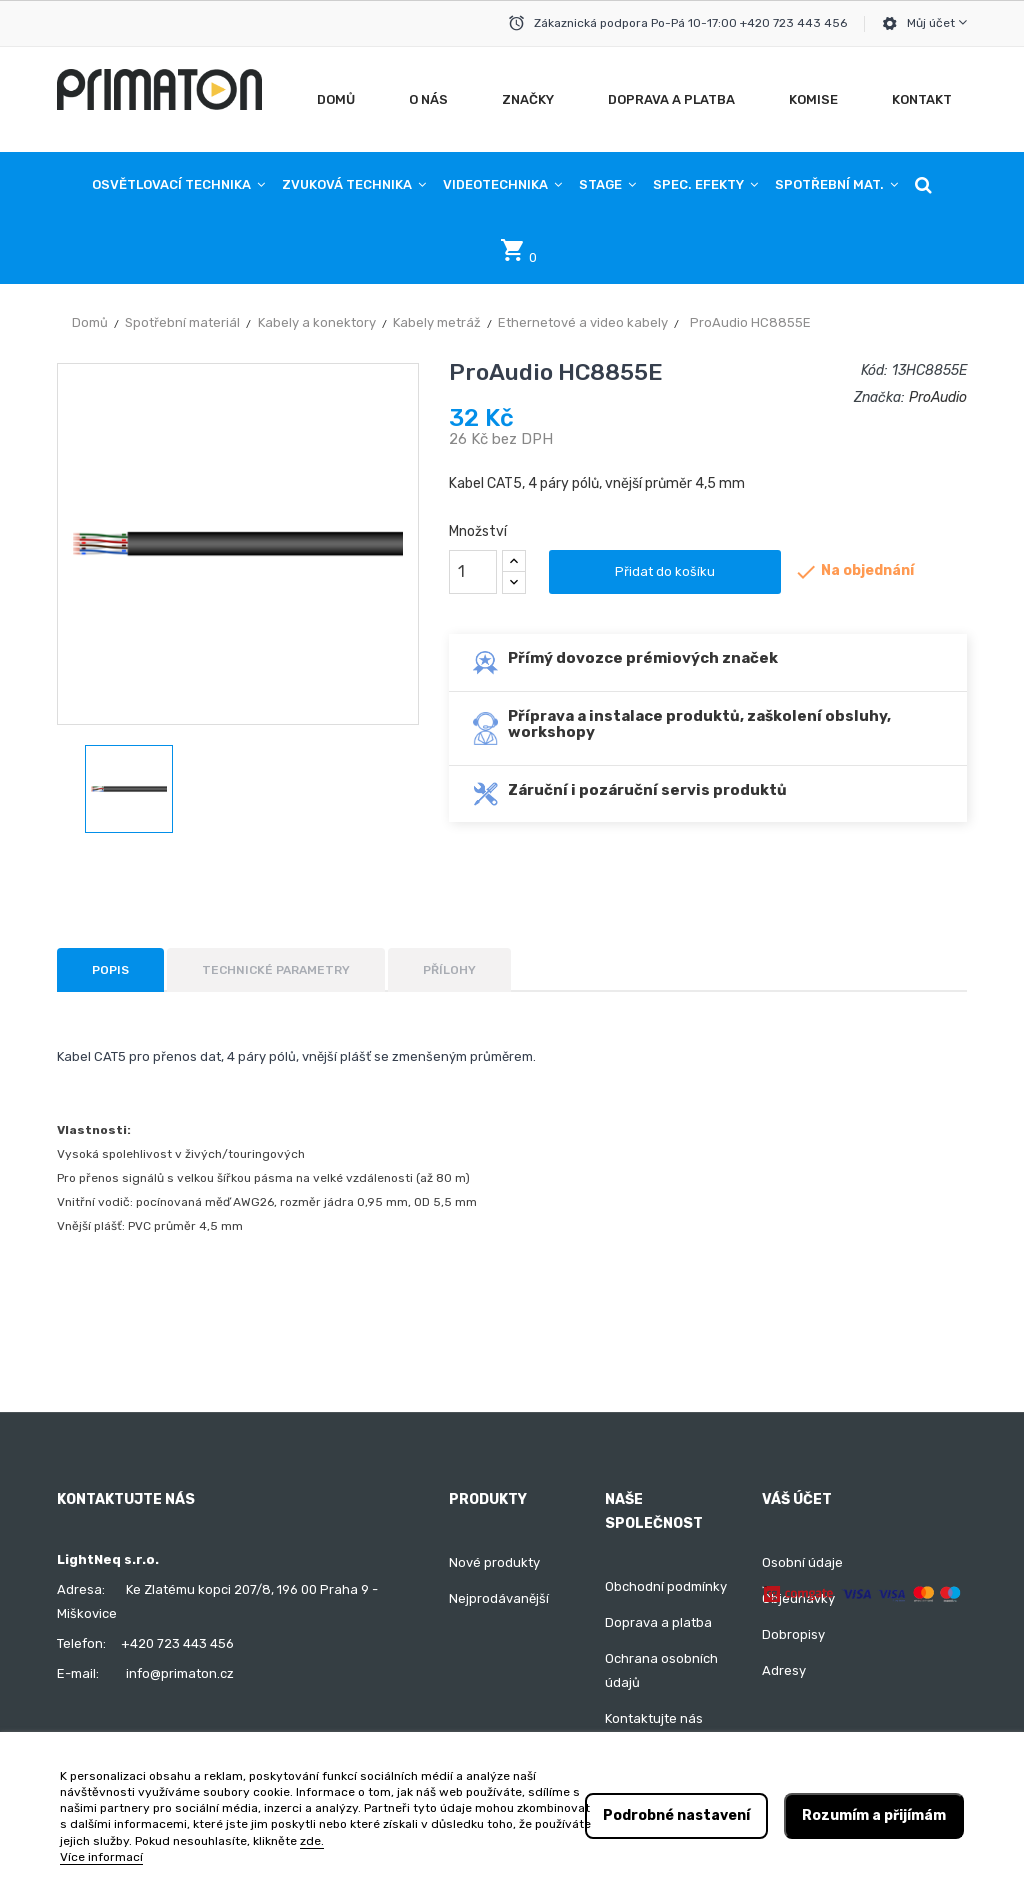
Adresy (784, 1670)
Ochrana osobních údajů (661, 1670)
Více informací (101, 1857)
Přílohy (449, 970)
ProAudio (938, 397)
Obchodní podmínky (666, 1586)
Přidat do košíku (665, 571)
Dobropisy (793, 1634)
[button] (923, 185)
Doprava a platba (658, 1622)
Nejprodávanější (499, 1598)
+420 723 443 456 (177, 1643)
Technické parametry (276, 970)
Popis (110, 970)
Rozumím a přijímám (874, 1815)
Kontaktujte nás (654, 1718)
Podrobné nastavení (676, 1815)
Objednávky (798, 1598)
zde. (312, 1841)
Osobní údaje (802, 1562)
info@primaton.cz (180, 1673)
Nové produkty (494, 1562)
